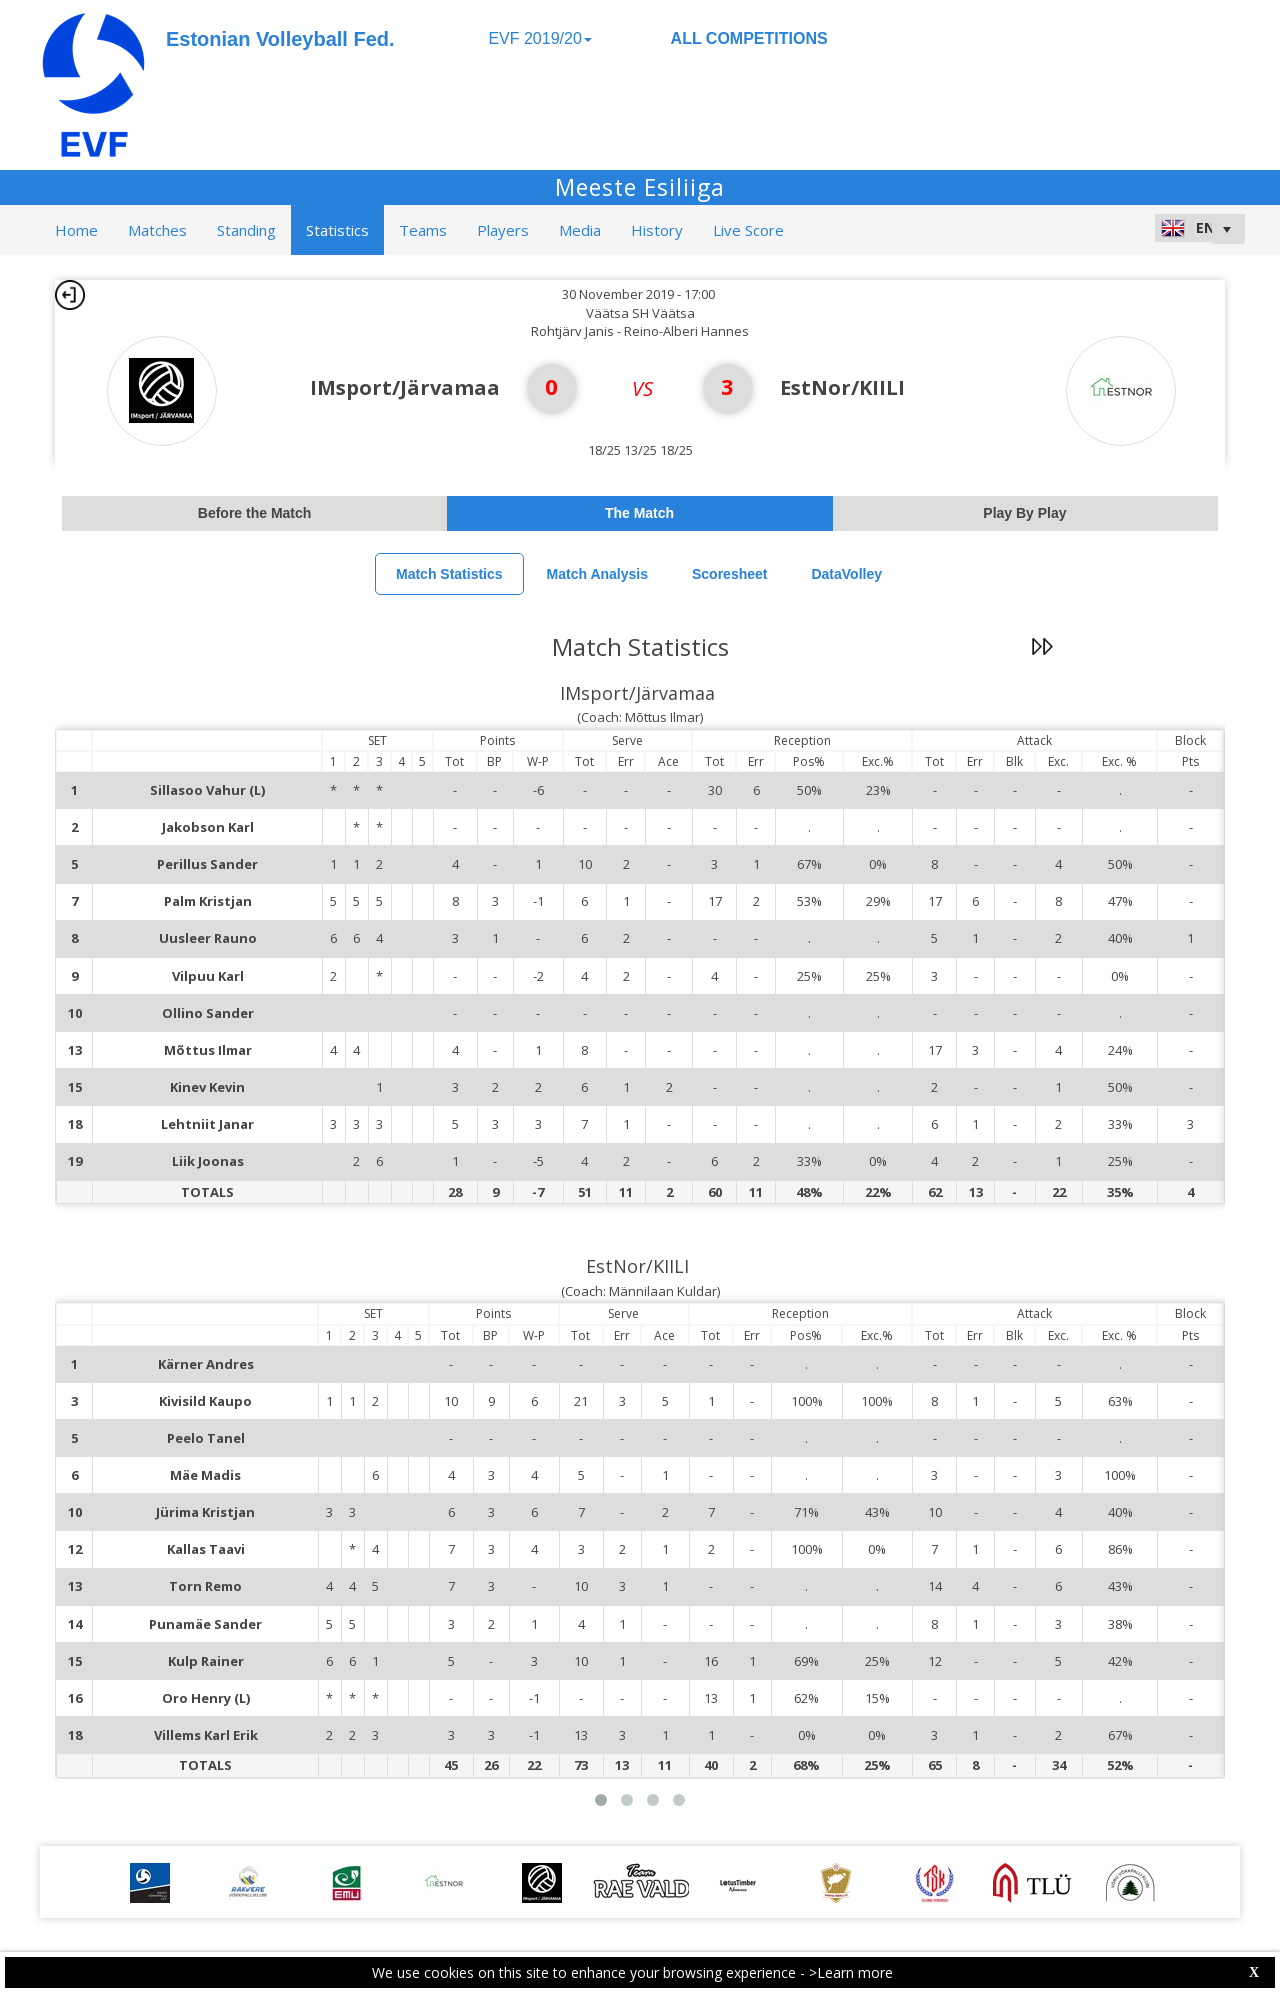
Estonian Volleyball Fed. (280, 39)
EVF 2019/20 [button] (539, 38)
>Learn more (851, 1972)
